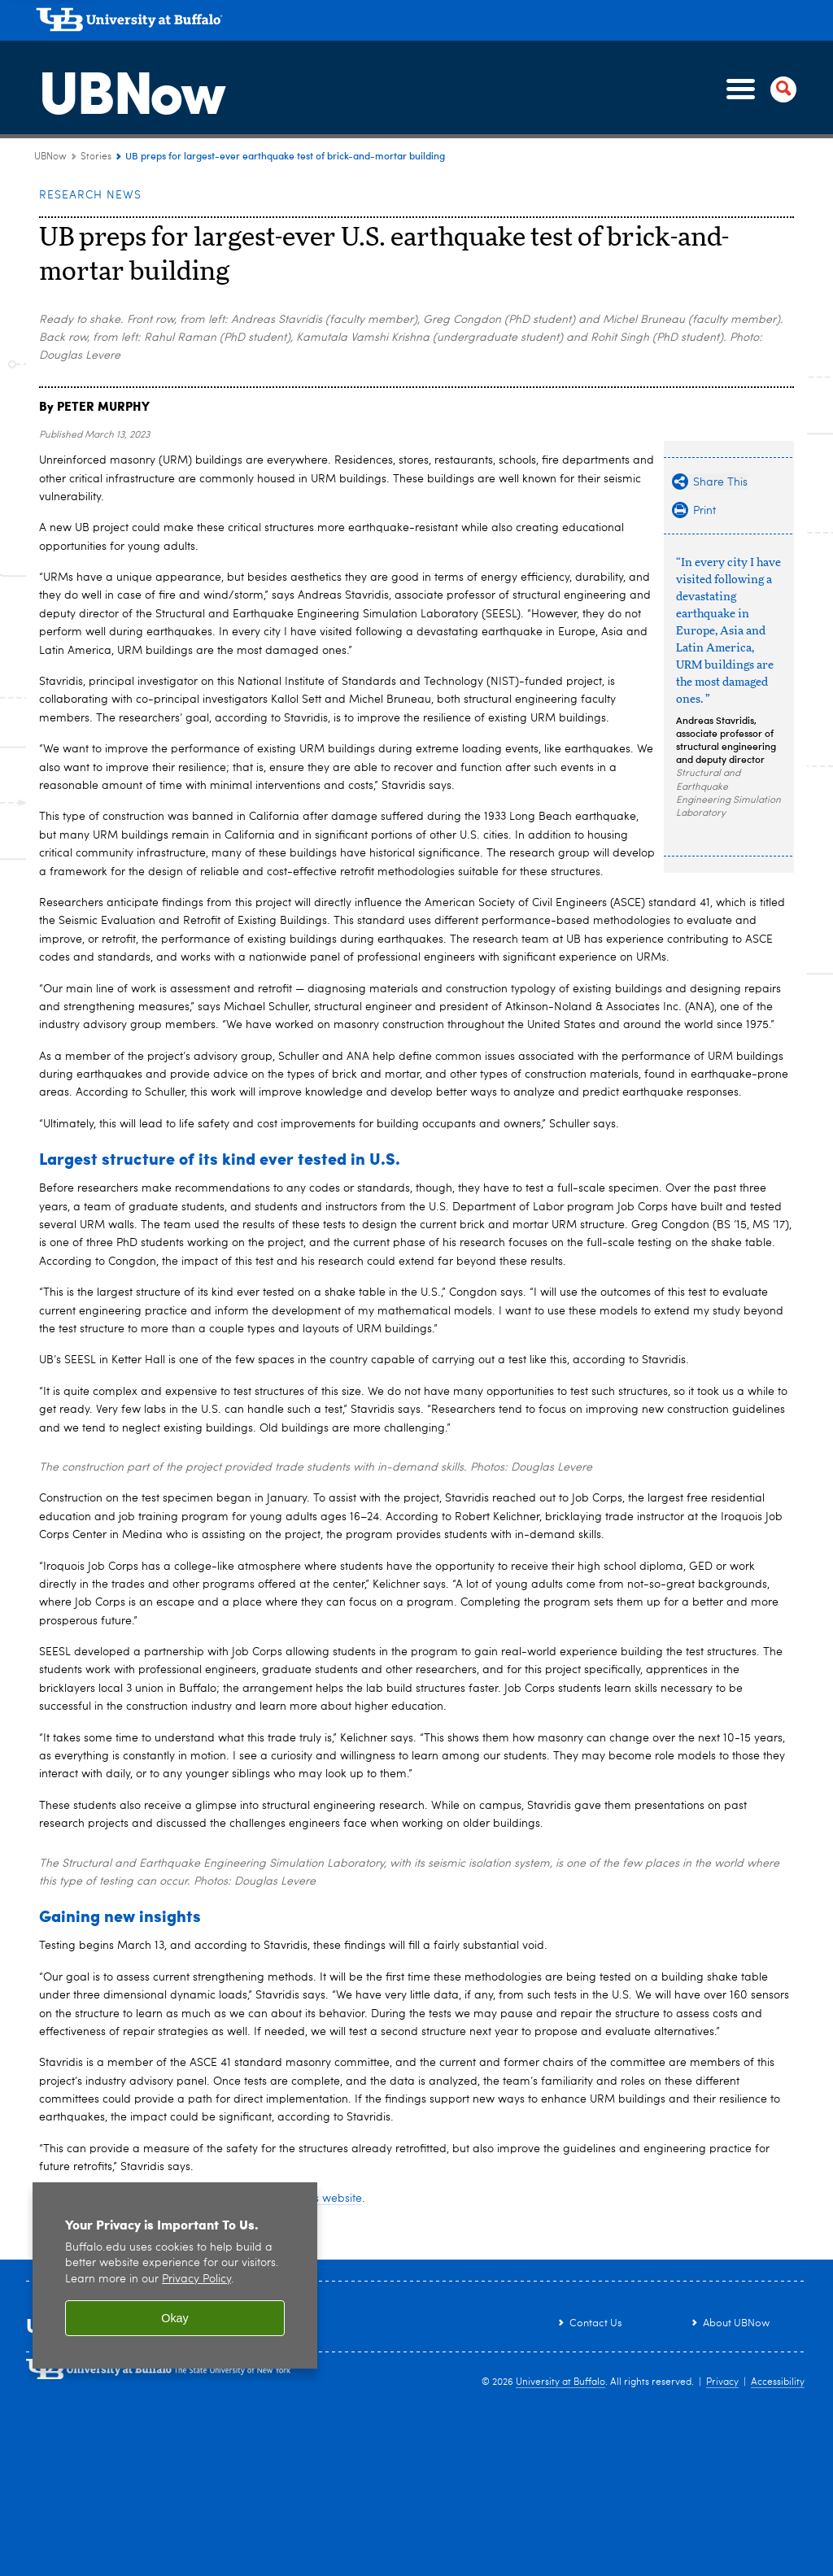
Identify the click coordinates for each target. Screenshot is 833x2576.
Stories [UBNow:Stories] (96, 157)
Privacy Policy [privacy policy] (196, 2279)
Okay (175, 2318)
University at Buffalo (560, 2382)
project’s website (319, 2198)
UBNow (128, 89)
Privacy (722, 2382)
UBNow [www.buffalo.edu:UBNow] (50, 157)
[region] (175, 2275)
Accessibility (778, 2382)
